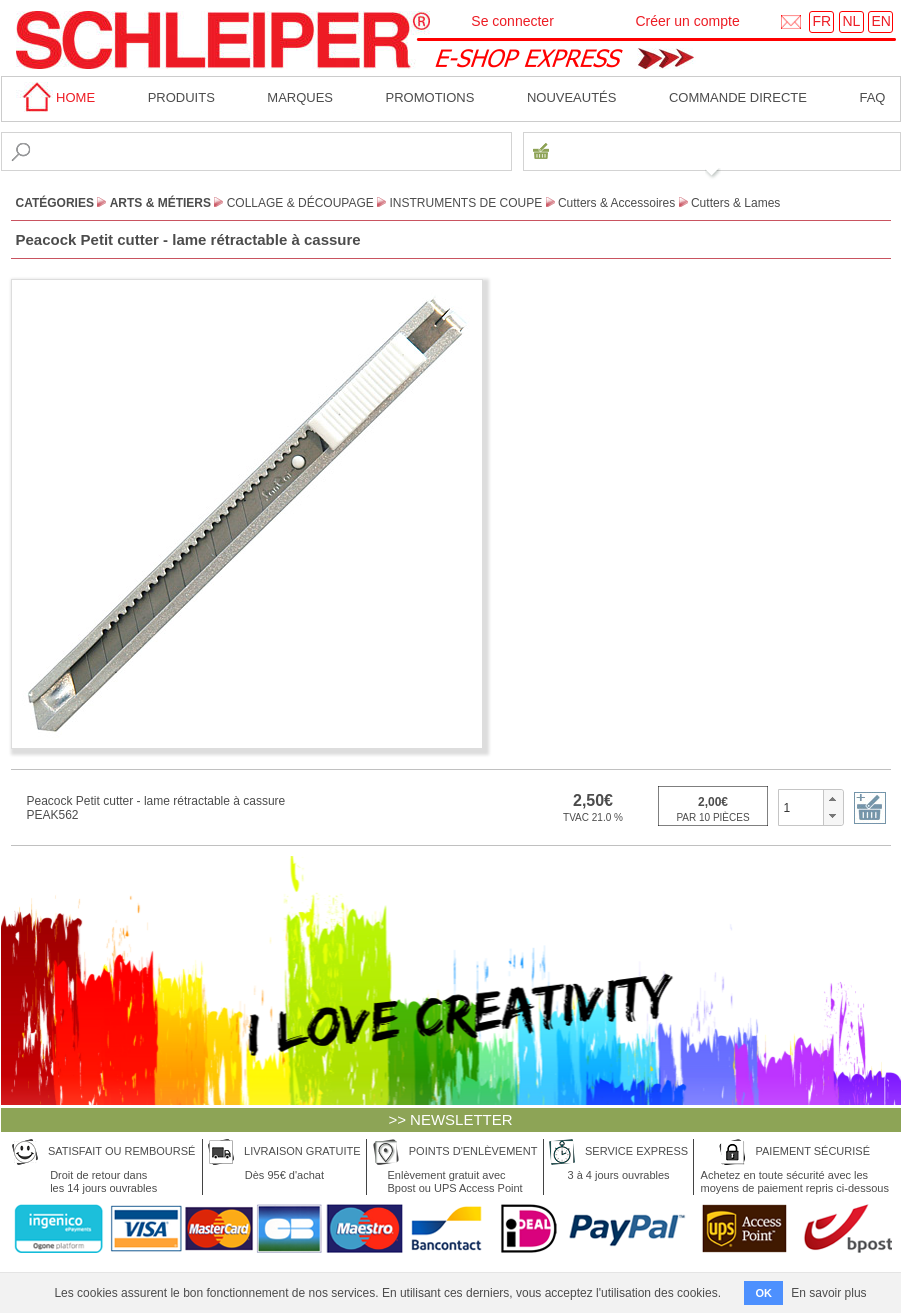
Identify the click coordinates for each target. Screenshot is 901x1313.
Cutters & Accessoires (616, 203)
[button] (832, 799)
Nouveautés (572, 97)
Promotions (430, 97)
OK (763, 1293)
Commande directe (738, 97)
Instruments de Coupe (466, 203)
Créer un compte (687, 21)
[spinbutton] (801, 807)
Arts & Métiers (160, 203)
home (56, 97)
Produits (181, 97)
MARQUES (300, 97)
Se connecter (512, 21)
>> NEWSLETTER (450, 1119)
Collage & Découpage (300, 203)
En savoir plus (828, 1293)
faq (872, 97)
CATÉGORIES (55, 203)
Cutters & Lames (735, 203)
